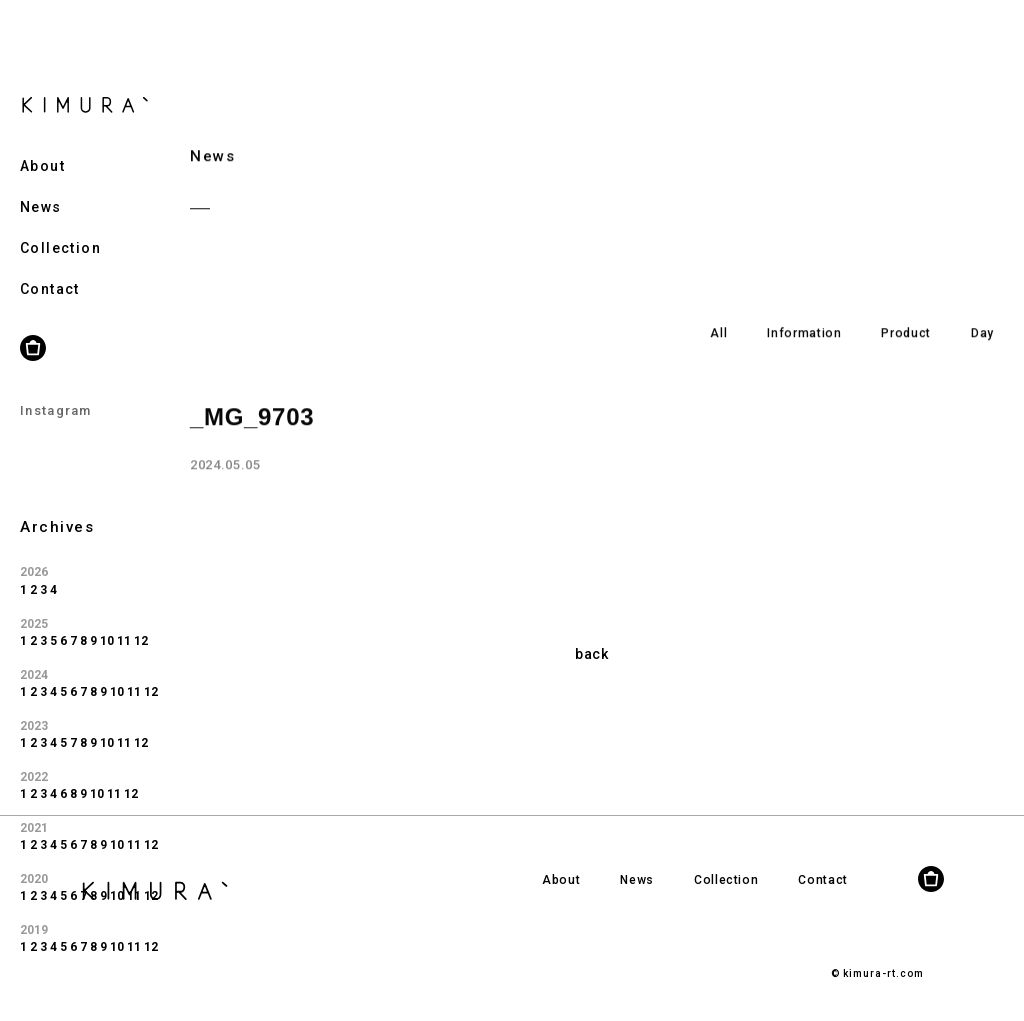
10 (107, 615)
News (41, 181)
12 (141, 615)
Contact (50, 263)
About (42, 140)
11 (124, 615)
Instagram (56, 385)
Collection (60, 222)
